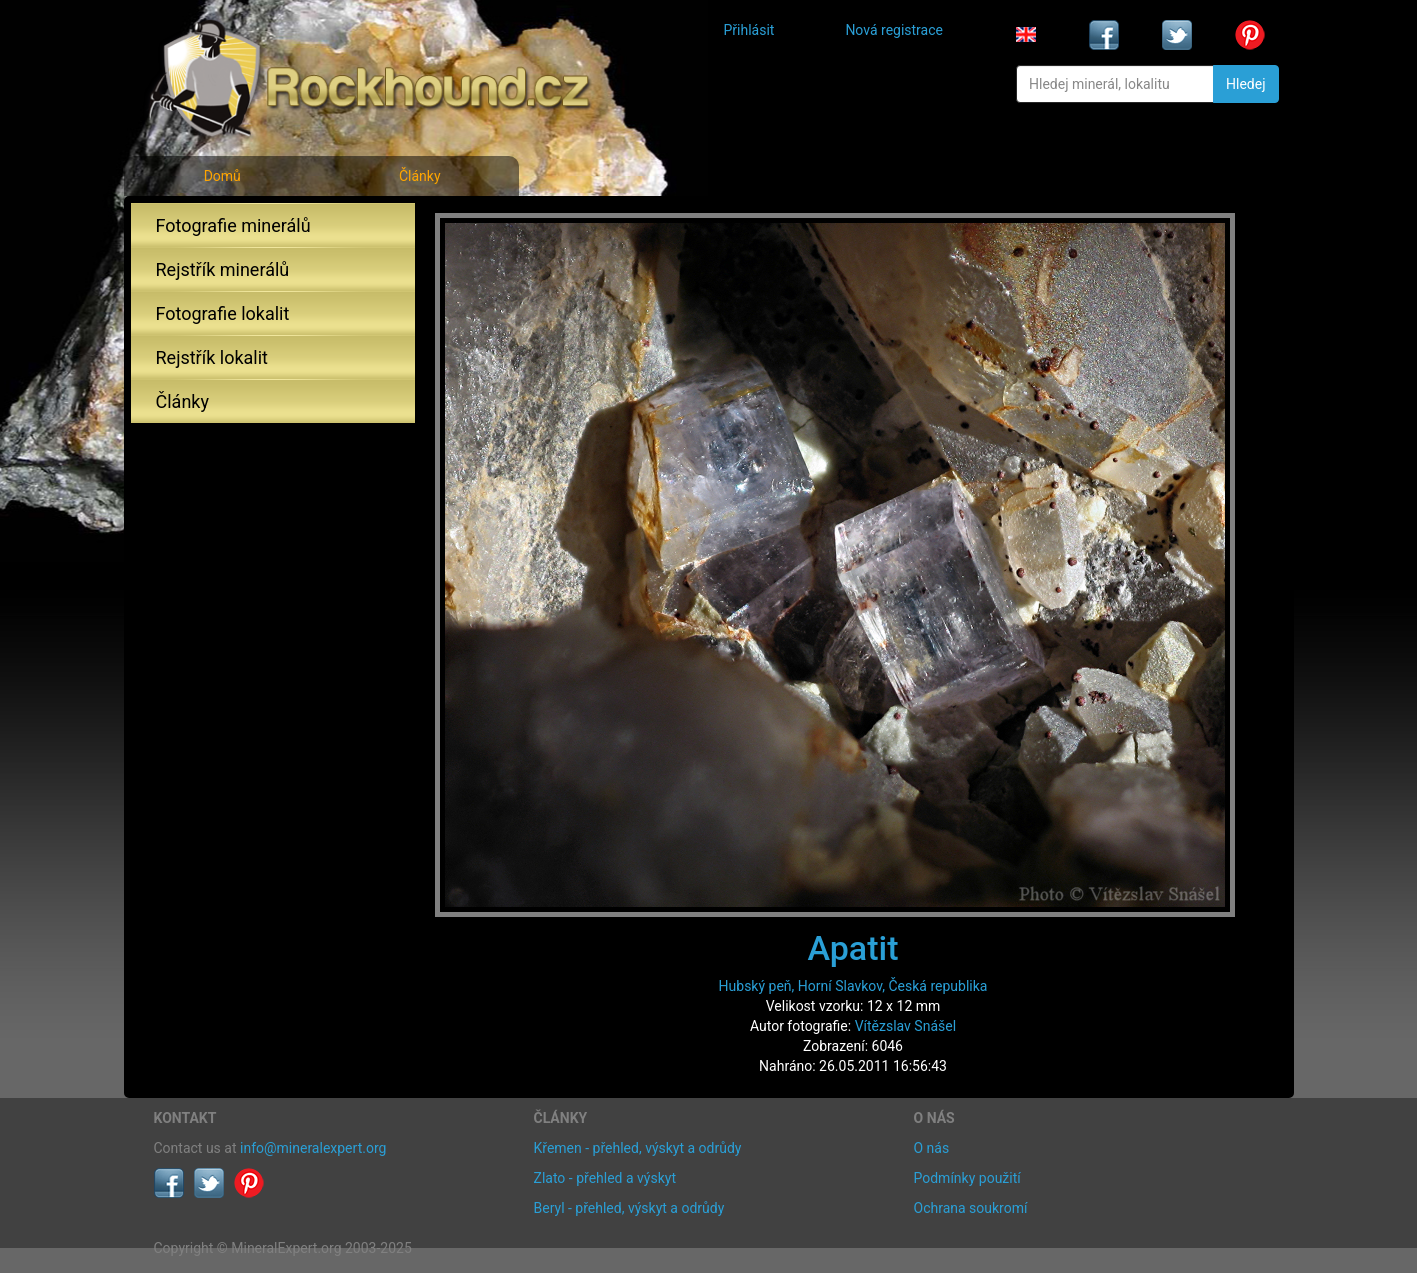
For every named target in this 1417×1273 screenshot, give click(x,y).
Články (420, 176)
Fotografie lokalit (223, 313)
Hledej (1245, 84)
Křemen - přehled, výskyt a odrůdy (638, 1148)
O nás (932, 1148)
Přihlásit (749, 30)
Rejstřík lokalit (212, 357)
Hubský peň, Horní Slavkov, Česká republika (853, 986)
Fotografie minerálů (233, 225)
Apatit (853, 948)
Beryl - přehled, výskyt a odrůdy (629, 1208)
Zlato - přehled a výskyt (605, 1178)
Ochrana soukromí (971, 1208)
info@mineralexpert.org (313, 1148)
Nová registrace (894, 30)
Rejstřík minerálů (223, 269)
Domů (222, 176)
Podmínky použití (967, 1178)
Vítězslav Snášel (905, 1026)
